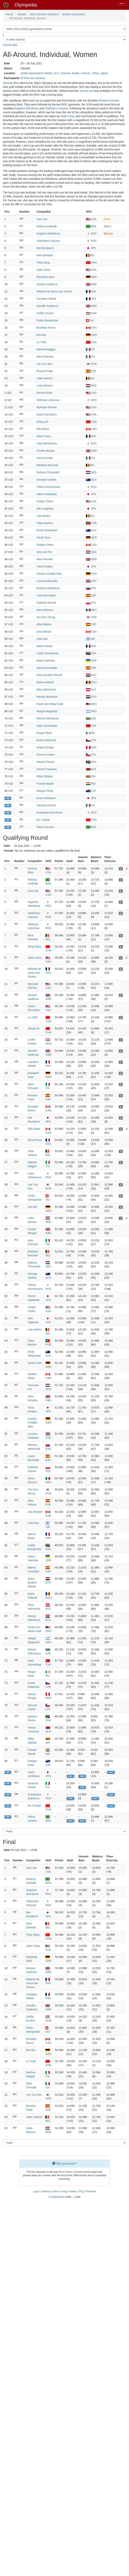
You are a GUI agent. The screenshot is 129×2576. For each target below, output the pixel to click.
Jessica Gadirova (46, 284)
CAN (91, 327)
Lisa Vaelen (43, 515)
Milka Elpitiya (44, 776)
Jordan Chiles (44, 501)
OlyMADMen (58, 2197)
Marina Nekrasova (47, 718)
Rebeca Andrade (109, 100)
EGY (91, 675)
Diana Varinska (45, 660)
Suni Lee (41, 219)
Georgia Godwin (46, 479)
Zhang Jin (42, 421)
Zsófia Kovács (45, 313)
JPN (91, 248)
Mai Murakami (45, 248)
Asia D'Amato (44, 457)
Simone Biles (11, 82)
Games (21, 14)
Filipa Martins (44, 523)
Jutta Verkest (44, 378)
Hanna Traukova (46, 769)
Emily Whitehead (46, 530)
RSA (91, 653)
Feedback (90, 2191)
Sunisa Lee (86, 90)
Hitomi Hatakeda (46, 494)
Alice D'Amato (44, 356)
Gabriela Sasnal (46, 602)
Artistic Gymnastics (73, 14)
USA (91, 219)
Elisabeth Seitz (45, 277)
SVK (91, 588)
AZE (91, 718)
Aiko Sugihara (44, 508)
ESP (91, 371)
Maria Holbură (45, 682)
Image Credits (68, 2191)
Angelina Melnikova (26, 108)
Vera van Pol (44, 552)
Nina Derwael (44, 255)
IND (90, 783)
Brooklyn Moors (45, 327)
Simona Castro (45, 754)
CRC (91, 580)
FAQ (80, 2191)
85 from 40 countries (32, 78)
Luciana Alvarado (46, 580)
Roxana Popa (44, 371)
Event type (10, 44)
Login (36, 2191)
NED (91, 385)
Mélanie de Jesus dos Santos (54, 291)
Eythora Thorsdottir (48, 472)
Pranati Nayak (45, 783)
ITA (90, 349)
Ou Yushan (43, 819)
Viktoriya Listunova (47, 400)
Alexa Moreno (44, 609)
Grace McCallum (46, 414)
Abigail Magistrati (46, 711)
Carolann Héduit (46, 298)
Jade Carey (67, 116)
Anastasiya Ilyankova (49, 812)
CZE (91, 740)
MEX (91, 609)
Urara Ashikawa (46, 798)
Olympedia (26, 4)
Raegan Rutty (44, 790)
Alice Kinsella (44, 559)
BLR (91, 769)
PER (91, 747)
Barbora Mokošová (47, 588)
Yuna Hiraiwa (44, 566)
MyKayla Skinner (46, 407)
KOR (91, 363)
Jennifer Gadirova (47, 305)
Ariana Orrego (45, 747)
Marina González (46, 667)
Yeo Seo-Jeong (45, 617)
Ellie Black (42, 429)
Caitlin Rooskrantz (47, 653)
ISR (90, 638)
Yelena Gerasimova (48, 486)
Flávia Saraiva (45, 827)
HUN (91, 313)
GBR (91, 284)
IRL (90, 732)
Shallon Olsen (44, 544)
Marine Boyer (44, 646)
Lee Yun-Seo (44, 363)
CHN (91, 262)
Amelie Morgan (45, 450)
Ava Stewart (43, 631)
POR (91, 523)
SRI (90, 776)
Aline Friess (43, 436)
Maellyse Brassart (47, 465)
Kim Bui (41, 334)
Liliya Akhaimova (46, 443)
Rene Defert (65, 2172)
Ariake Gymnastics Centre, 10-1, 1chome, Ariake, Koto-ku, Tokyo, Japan (64, 73)
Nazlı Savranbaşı (46, 725)
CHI (90, 754)
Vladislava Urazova (56, 108)
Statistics (46, 2191)
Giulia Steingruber (47, 320)
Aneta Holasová (46, 740)
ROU (91, 682)
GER (91, 277)
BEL (90, 255)
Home (9, 14)
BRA (91, 226)
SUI (90, 320)
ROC (91, 233)
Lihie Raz (42, 638)
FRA (91, 291)
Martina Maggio (45, 349)
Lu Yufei (41, 342)
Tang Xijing (43, 262)
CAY (91, 790)
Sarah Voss (43, 537)
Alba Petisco (44, 624)
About (56, 2191)
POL (91, 602)
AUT (91, 689)
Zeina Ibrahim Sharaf (49, 675)
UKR (91, 660)
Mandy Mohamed (46, 696)
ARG (91, 711)
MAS (91, 704)
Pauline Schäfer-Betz (49, 573)
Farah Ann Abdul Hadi (49, 704)
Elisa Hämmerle (46, 689)
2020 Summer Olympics (44, 14)
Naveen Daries (45, 761)
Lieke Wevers (44, 385)
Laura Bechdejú (46, 595)
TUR (91, 725)
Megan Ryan (44, 732)
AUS (91, 479)
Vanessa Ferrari (46, 805)
